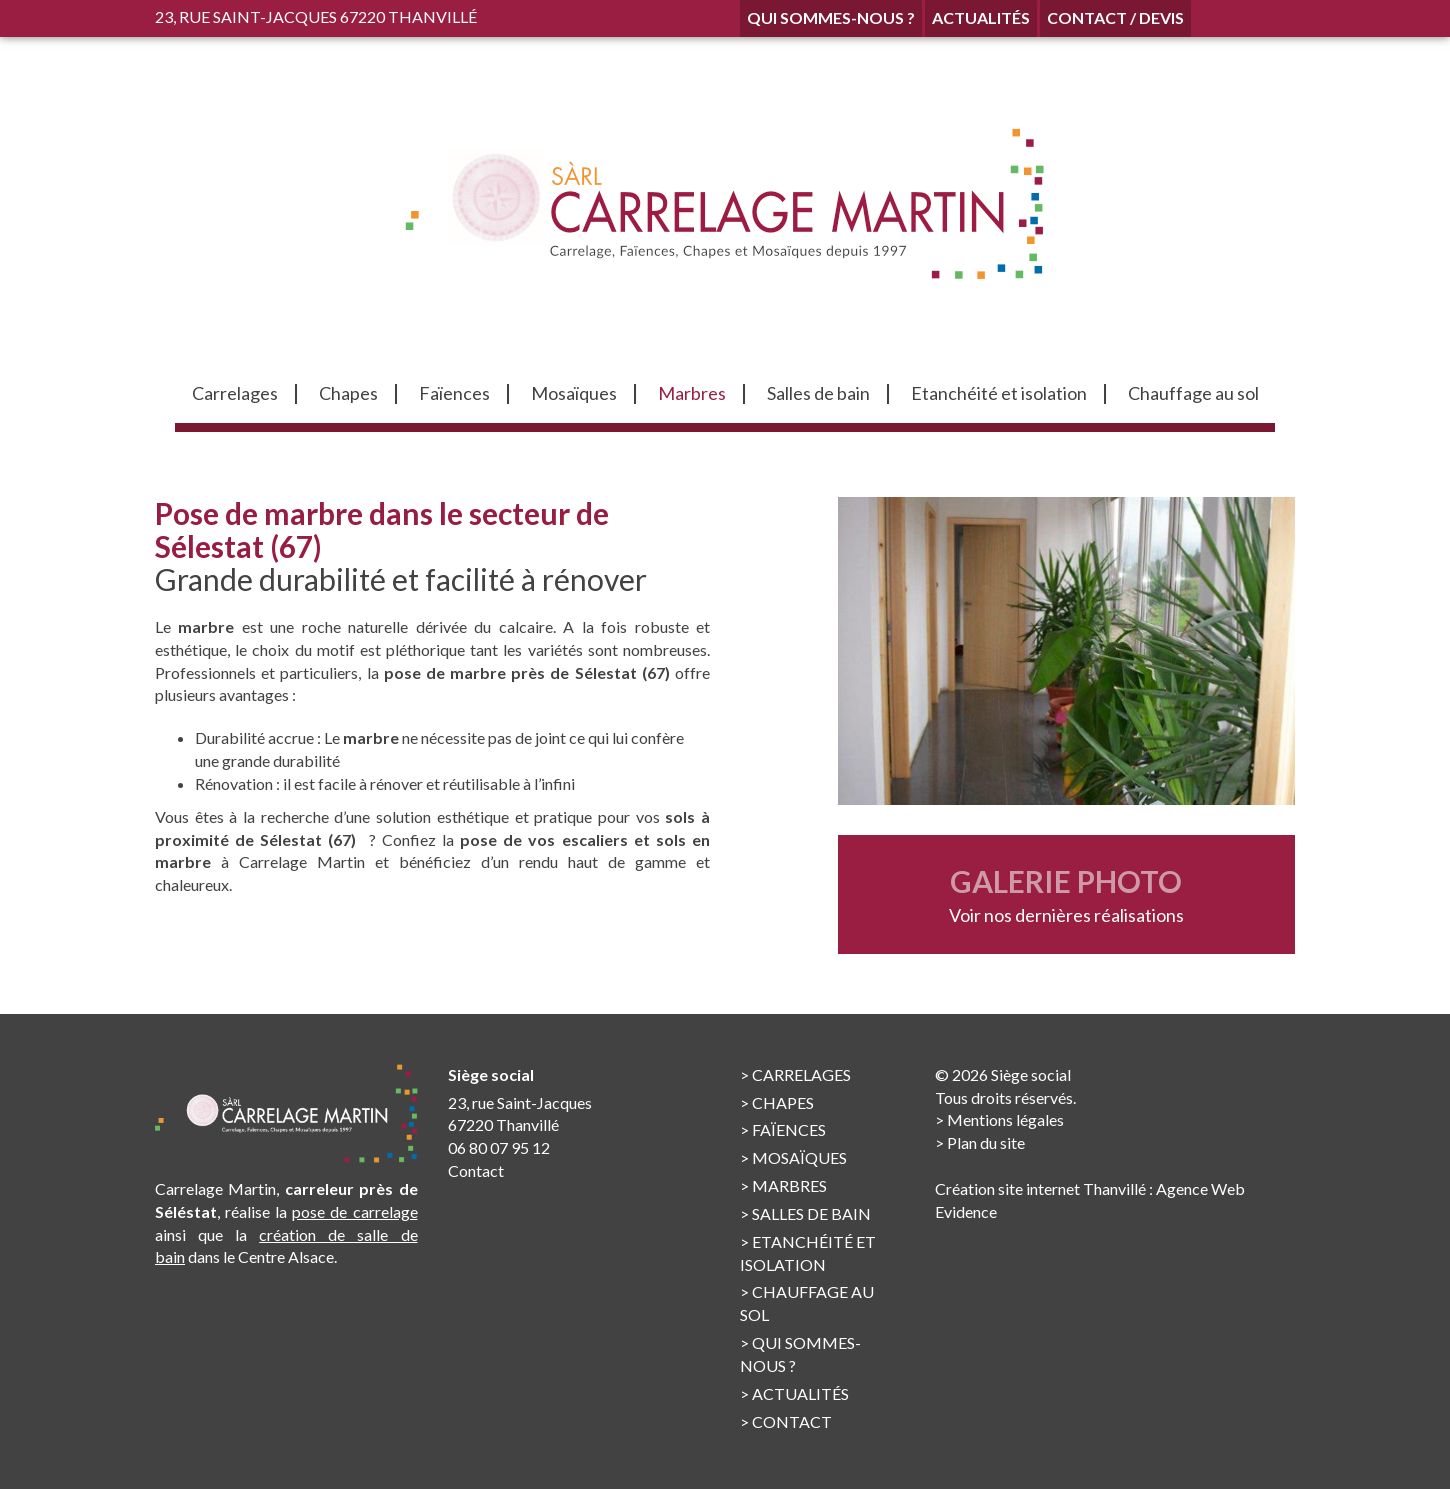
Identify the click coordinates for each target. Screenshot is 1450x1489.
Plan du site (986, 1142)
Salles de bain (811, 1213)
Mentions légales (1005, 1119)
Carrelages (801, 1074)
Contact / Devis (1115, 17)
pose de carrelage (354, 1211)
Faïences (789, 1129)
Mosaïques (799, 1157)
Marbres (789, 1185)
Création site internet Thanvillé (1040, 1188)
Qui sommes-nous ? (831, 17)
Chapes (783, 1102)
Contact (476, 1170)
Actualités (981, 17)
